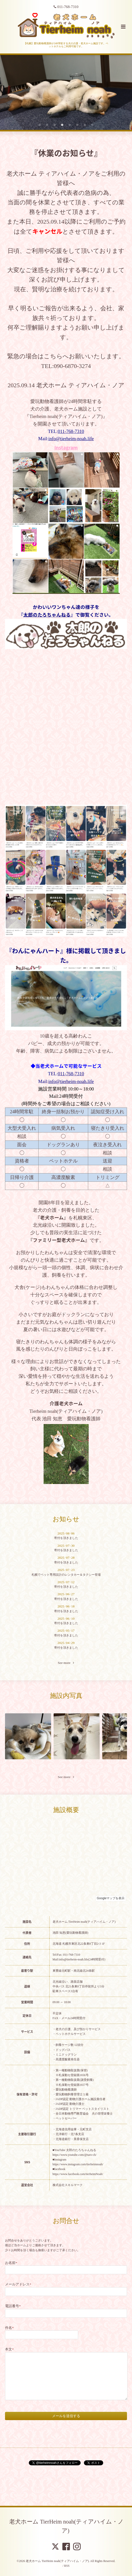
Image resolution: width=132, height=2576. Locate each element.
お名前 (11, 2263)
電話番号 (13, 2306)
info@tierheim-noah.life (71, 438)
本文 (9, 2349)
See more (66, 1663)
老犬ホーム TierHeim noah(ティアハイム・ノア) (66, 2526)
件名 (9, 2328)
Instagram (66, 447)
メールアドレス (18, 2284)
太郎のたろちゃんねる (47, 614)
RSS (66, 2566)
